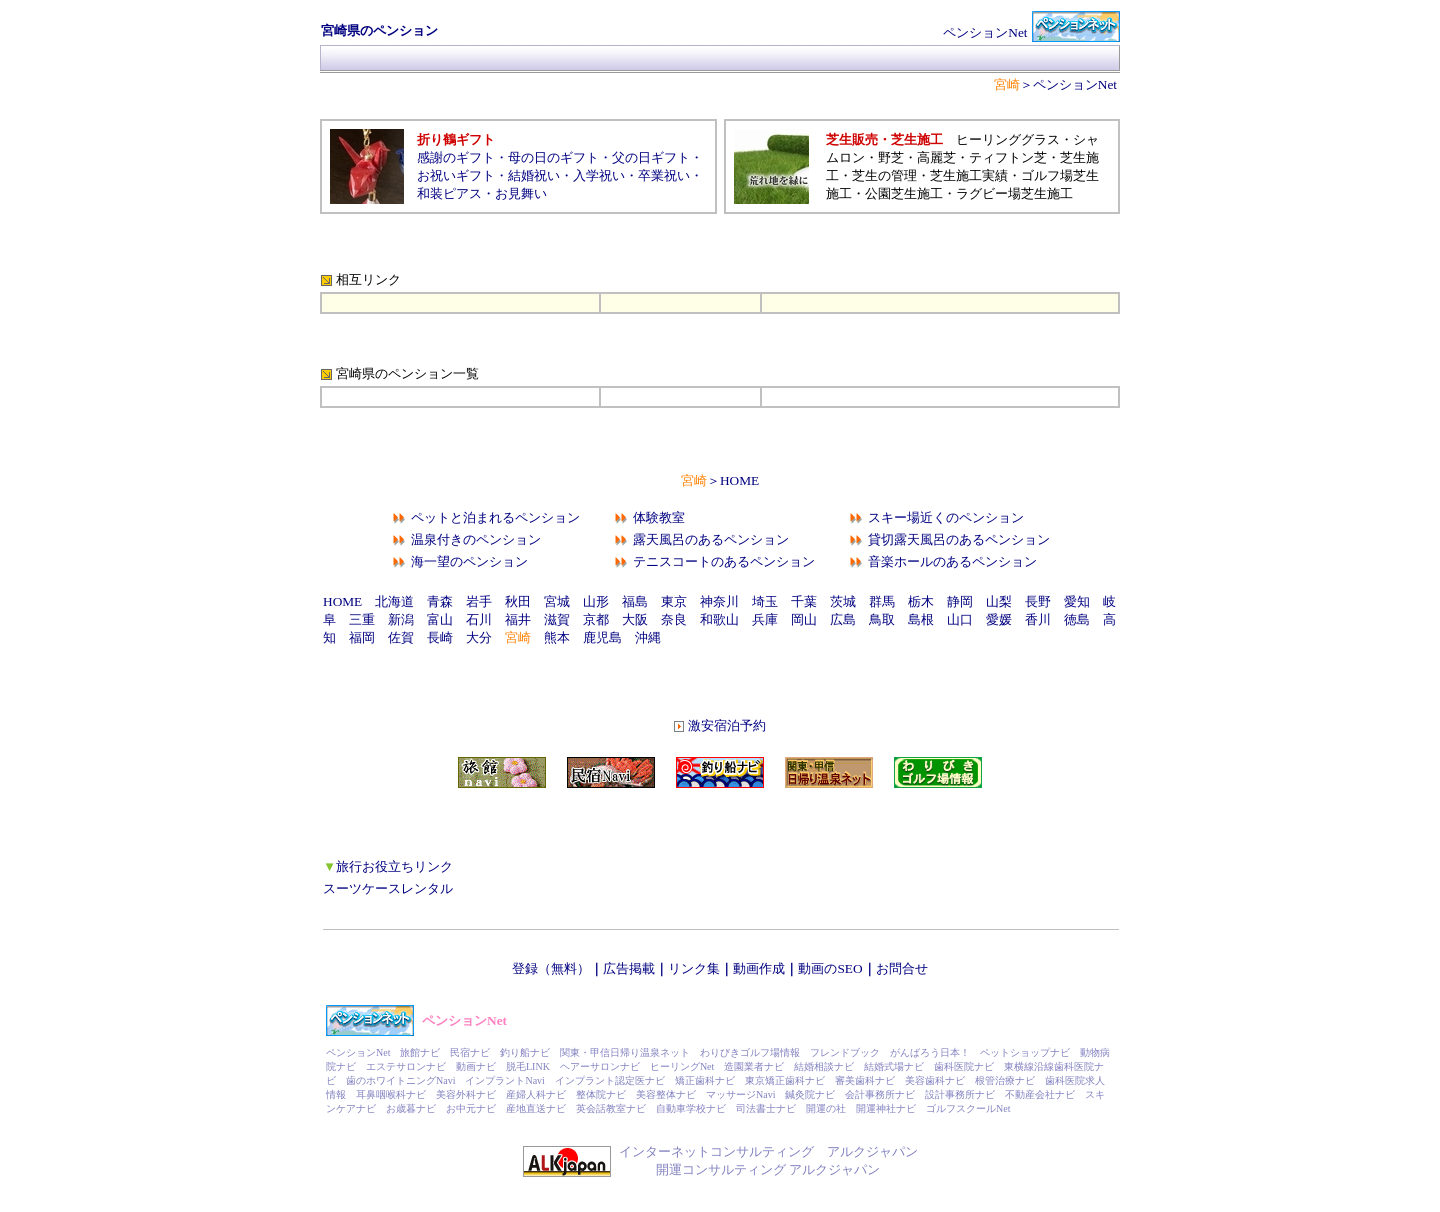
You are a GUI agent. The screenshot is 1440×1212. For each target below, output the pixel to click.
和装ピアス (449, 193)
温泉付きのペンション (476, 539)
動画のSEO (830, 968)
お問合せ (902, 968)
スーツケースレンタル (388, 888)
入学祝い (599, 175)
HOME (739, 480)
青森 (440, 601)
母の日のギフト (553, 157)
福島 (635, 601)
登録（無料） (551, 968)
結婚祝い (534, 175)
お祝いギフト (456, 175)
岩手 (479, 601)
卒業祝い (664, 175)
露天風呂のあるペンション (711, 539)
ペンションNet (1075, 84)
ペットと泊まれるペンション (495, 517)
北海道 (394, 601)
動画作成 (759, 968)
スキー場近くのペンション (946, 517)
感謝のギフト (456, 157)
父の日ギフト (651, 157)
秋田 (518, 601)
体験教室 (659, 517)
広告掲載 (629, 968)
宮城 (557, 601)
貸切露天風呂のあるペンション (959, 539)
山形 (596, 601)
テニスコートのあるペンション (724, 561)
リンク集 (694, 968)
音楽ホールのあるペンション (952, 561)
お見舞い (521, 193)
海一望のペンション (469, 561)
